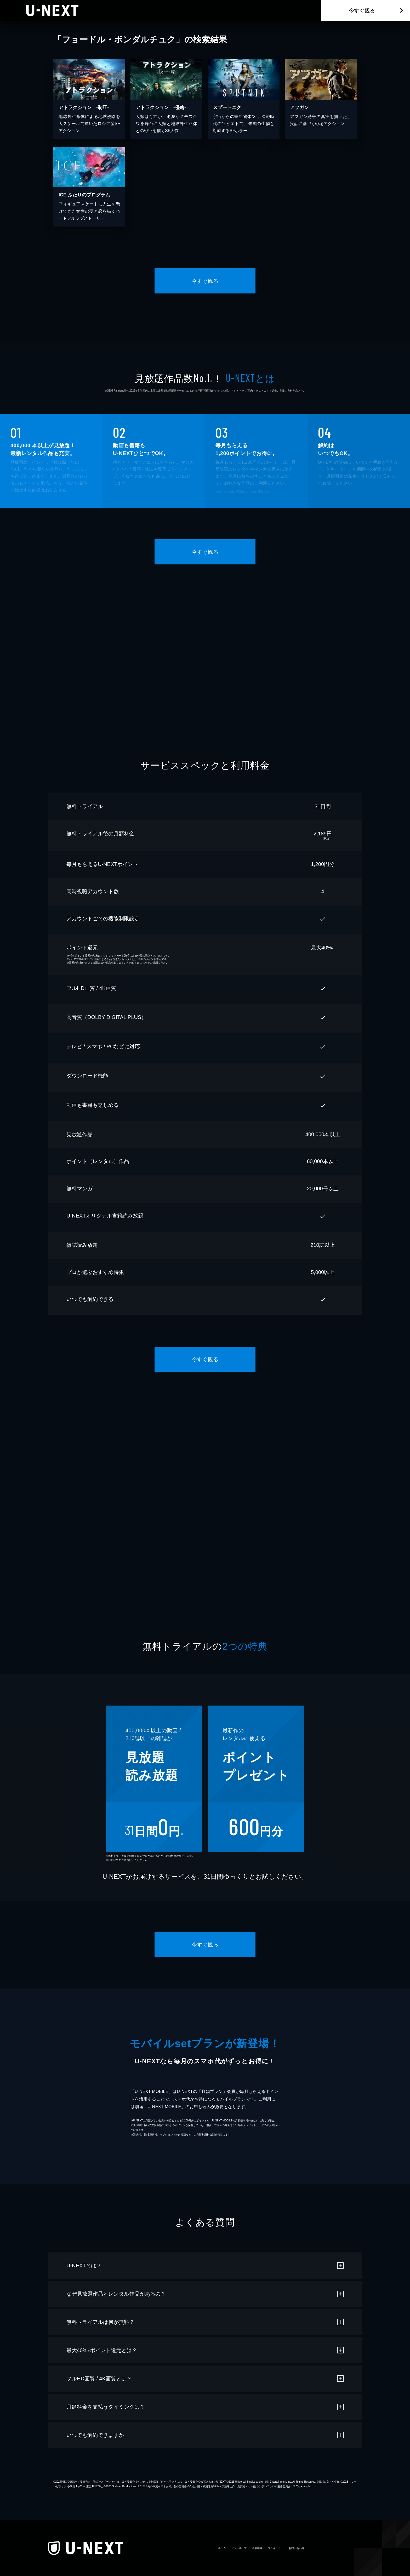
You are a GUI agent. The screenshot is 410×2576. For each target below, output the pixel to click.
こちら (143, 962)
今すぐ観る (362, 10)
